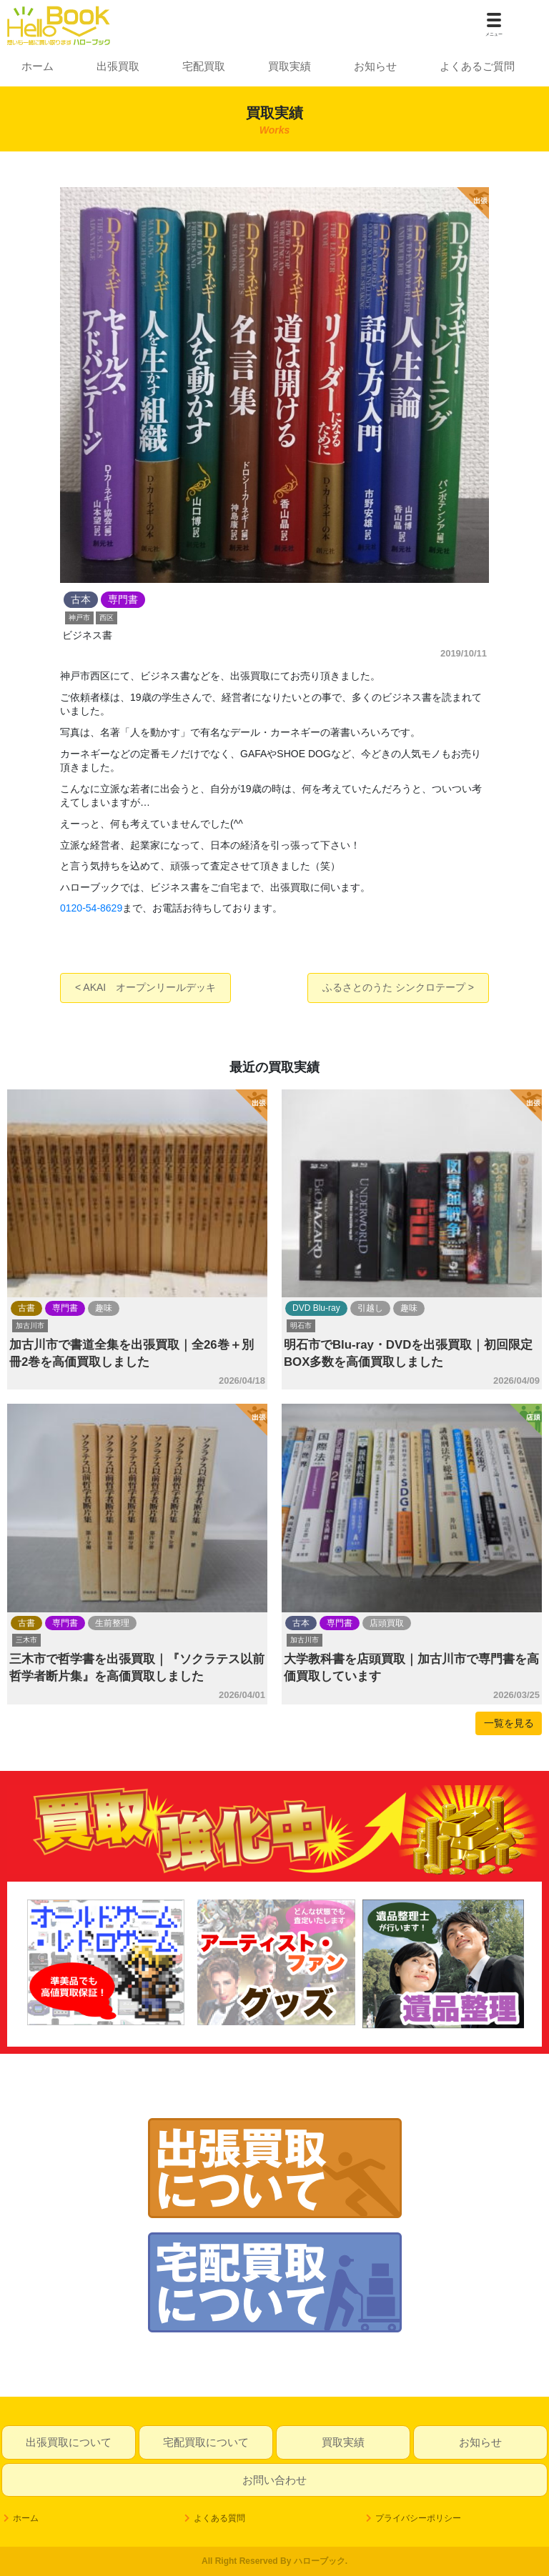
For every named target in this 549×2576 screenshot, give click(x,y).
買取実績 (289, 66)
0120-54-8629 (91, 908)
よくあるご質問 (477, 66)
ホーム (37, 66)
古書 (26, 1308)
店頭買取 (387, 1623)
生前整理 (112, 1623)
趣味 (103, 1308)
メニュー (494, 34)
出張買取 (118, 66)
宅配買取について (206, 2442)
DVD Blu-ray (316, 1308)
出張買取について (69, 2442)
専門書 (65, 1308)
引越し (370, 1308)
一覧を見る (509, 1723)
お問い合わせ (274, 2480)
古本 (301, 1623)
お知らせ (375, 66)
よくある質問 (219, 2518)
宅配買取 (203, 66)
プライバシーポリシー (418, 2518)
